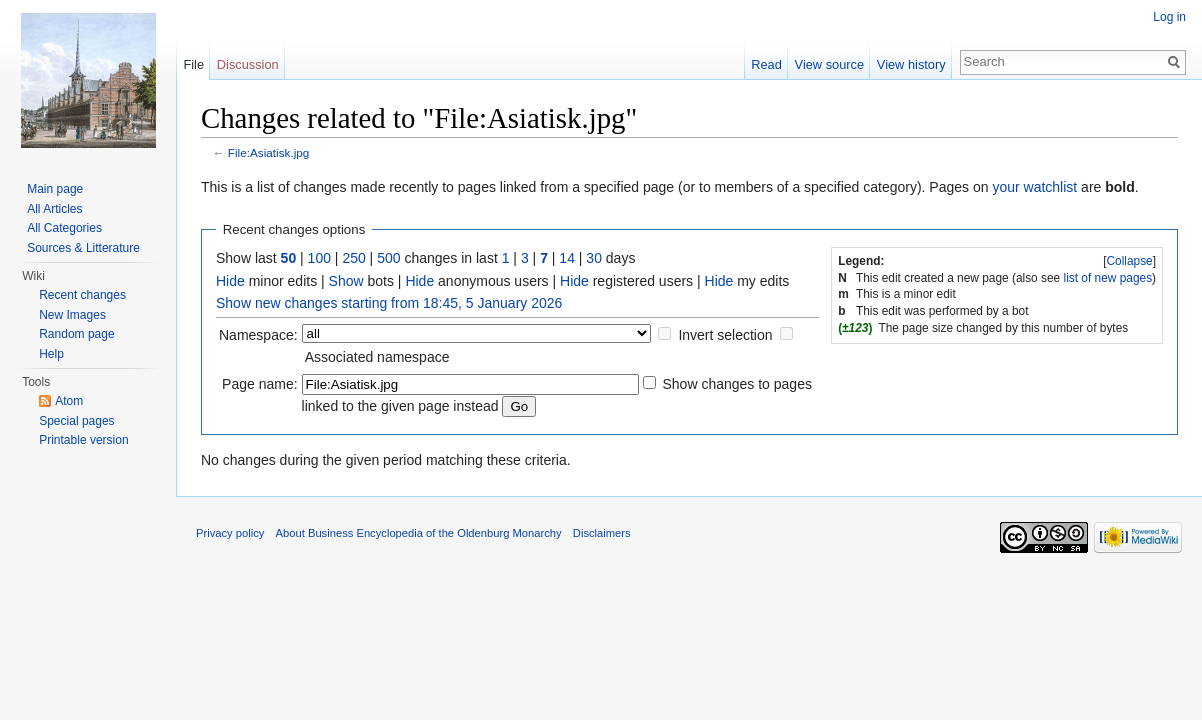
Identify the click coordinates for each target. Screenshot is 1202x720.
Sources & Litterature (83, 248)
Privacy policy (230, 533)
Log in (1169, 17)
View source (829, 64)
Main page (55, 189)
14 (567, 258)
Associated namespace (377, 357)
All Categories (64, 228)
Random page (76, 334)
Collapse (1129, 261)
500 (388, 258)
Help (51, 354)
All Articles (54, 209)
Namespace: (258, 335)
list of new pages (1108, 278)
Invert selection (725, 335)
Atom (69, 401)
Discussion (248, 64)
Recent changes (82, 295)
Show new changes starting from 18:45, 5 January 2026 (389, 303)
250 (353, 258)
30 (594, 258)
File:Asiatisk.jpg (269, 152)
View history (911, 64)
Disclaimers (602, 533)
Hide (230, 281)
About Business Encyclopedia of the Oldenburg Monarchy (419, 533)
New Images (72, 315)
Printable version (83, 440)
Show (346, 281)
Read (766, 64)
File (193, 64)
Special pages (76, 421)
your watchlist (1034, 187)
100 (319, 258)
